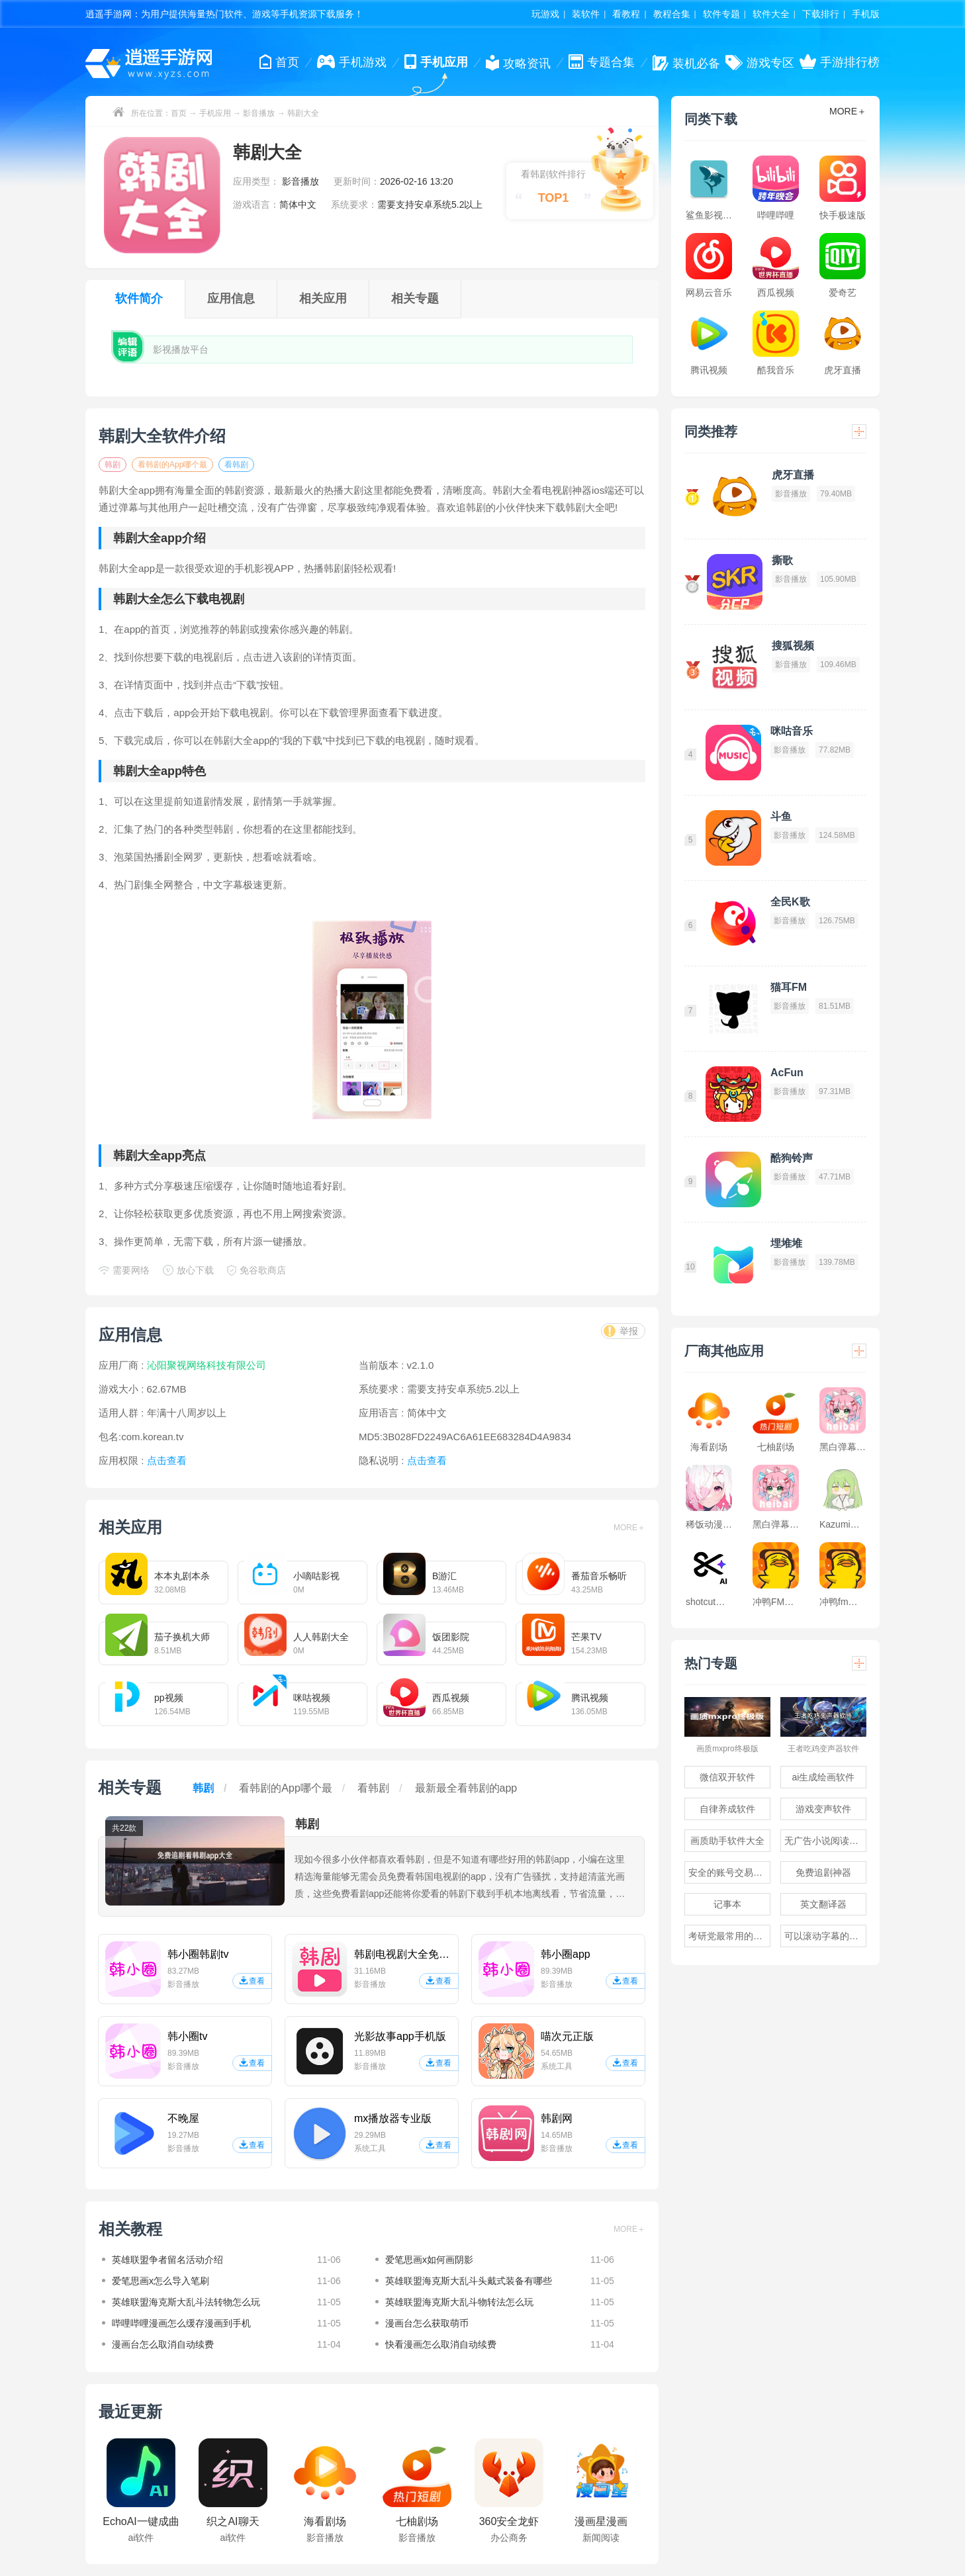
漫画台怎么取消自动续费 (163, 2344)
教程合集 (671, 14)
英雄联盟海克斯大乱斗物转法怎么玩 (459, 2302)
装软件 (586, 14)
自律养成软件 (727, 1809)
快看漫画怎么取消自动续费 (440, 2344)
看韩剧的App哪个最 (172, 464)
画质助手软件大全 (727, 1840)
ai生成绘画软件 (823, 1777)
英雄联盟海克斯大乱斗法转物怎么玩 (186, 2302)
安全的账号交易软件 (729, 1872)
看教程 (626, 14)
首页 (179, 113)
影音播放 (259, 113)
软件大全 (771, 14)
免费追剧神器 (823, 1872)
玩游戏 (545, 14)
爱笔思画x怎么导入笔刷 (160, 2281)
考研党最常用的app (728, 1936)
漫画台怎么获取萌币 (427, 2323)
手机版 (866, 14)
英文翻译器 (823, 1904)
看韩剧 (236, 464)
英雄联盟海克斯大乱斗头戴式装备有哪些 (468, 2281)
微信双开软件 (727, 1777)
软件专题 (721, 14)
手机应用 (215, 113)
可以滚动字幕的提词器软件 (825, 1936)
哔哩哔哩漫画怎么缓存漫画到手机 (181, 2323)
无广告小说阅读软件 (825, 1840)
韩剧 (112, 464)
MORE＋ (629, 1527)
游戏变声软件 (823, 1809)
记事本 (727, 1904)
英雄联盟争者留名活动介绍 (167, 2259)
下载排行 (820, 14)
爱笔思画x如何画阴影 (429, 2259)
